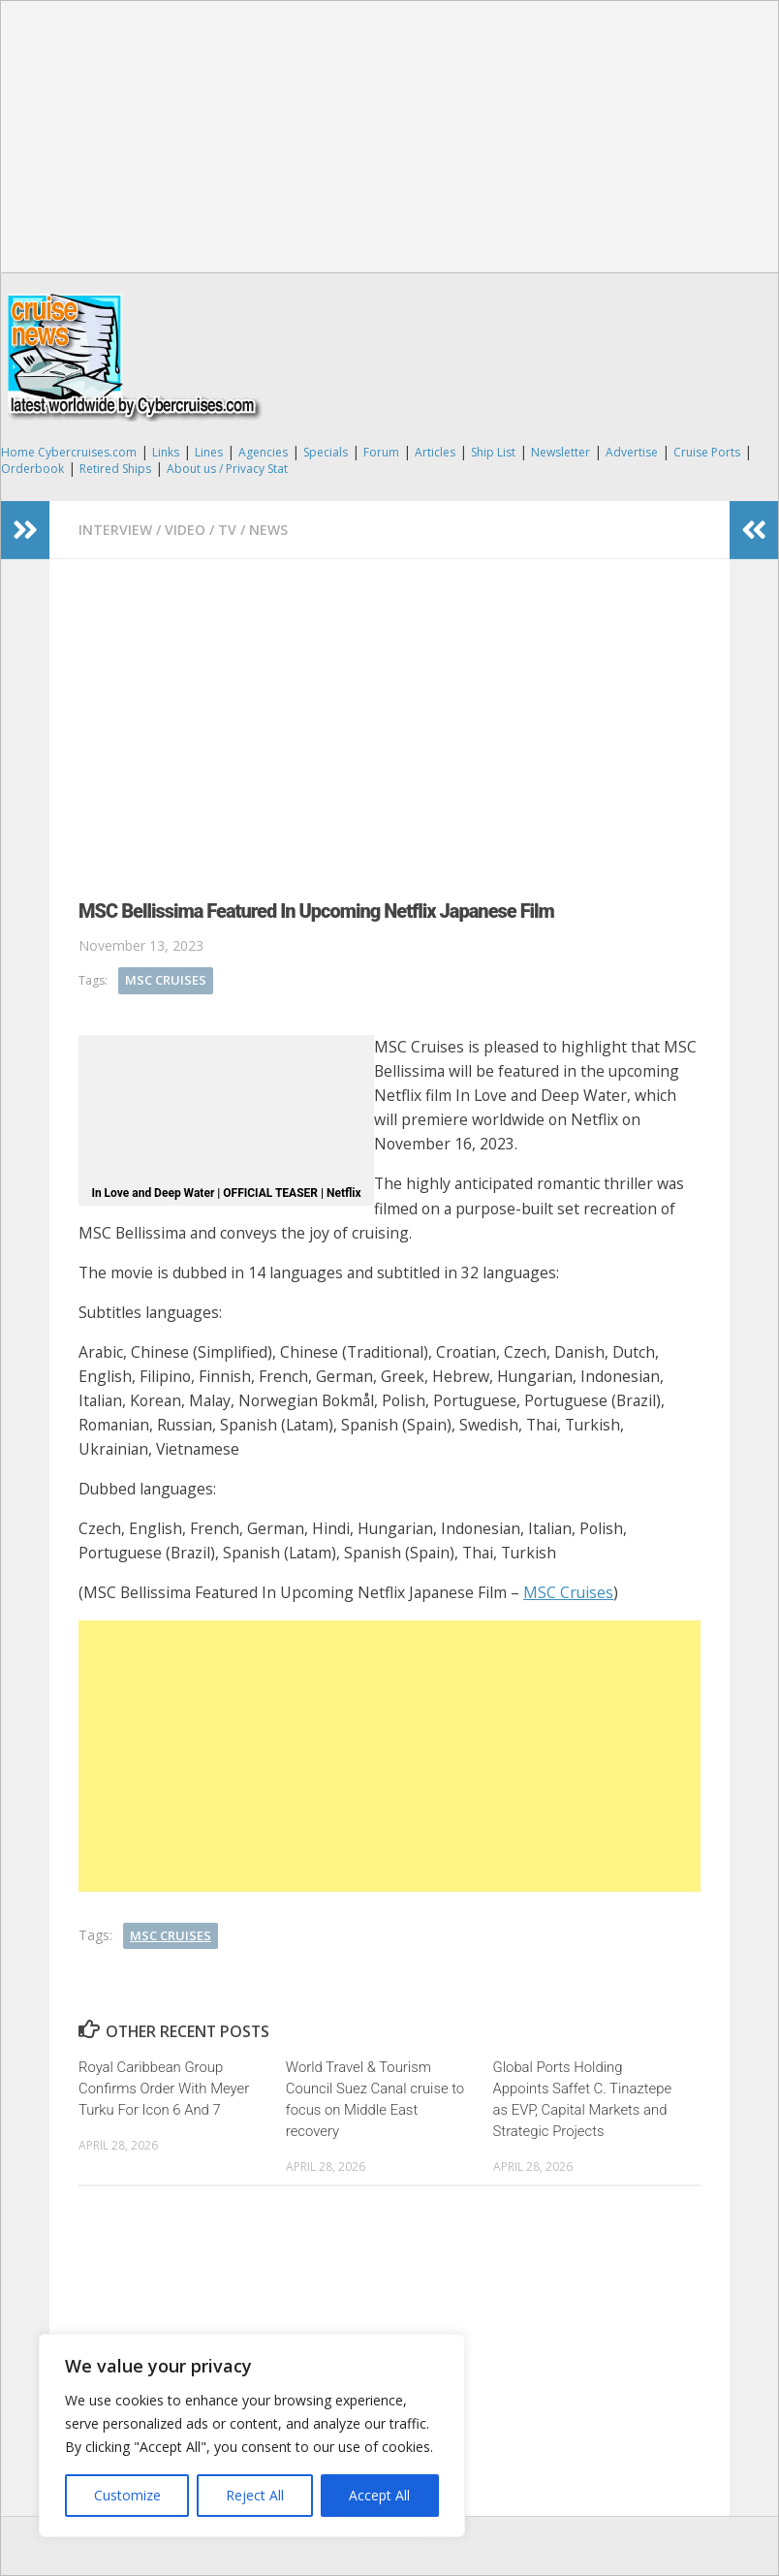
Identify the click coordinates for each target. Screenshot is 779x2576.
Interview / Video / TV (157, 529)
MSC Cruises (165, 980)
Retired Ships (115, 468)
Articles (435, 452)
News (268, 529)
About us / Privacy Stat (227, 468)
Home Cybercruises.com (69, 452)
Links (165, 452)
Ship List (493, 452)
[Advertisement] (390, 136)
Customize (127, 2495)
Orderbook (32, 468)
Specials (325, 452)
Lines (209, 452)
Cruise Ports (706, 452)
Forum (381, 452)
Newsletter (560, 452)
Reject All (255, 2495)
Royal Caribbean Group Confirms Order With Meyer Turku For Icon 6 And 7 (163, 2089)
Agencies (263, 452)
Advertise (632, 452)
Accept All (379, 2495)
